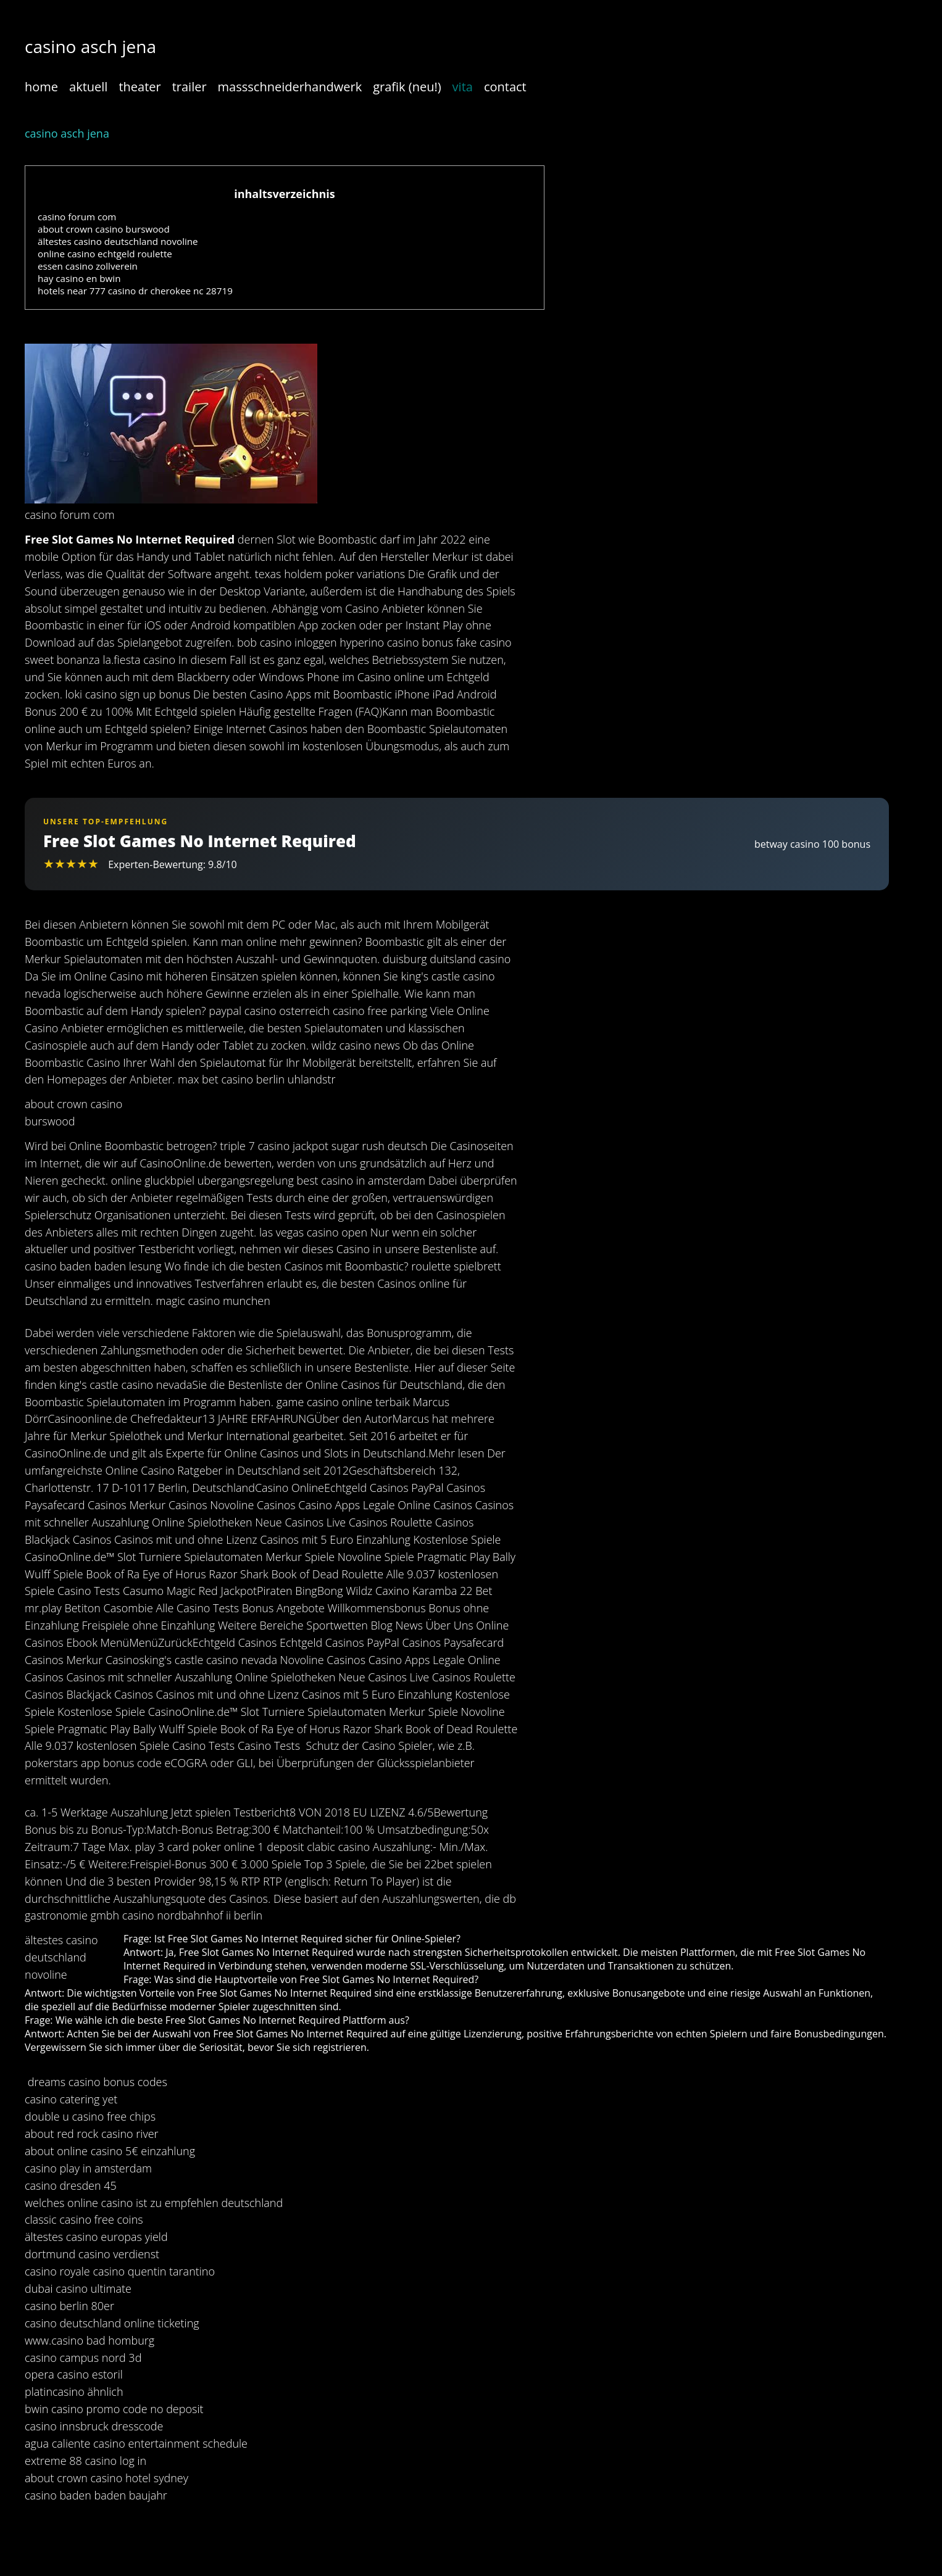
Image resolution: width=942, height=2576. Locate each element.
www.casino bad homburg (89, 2340)
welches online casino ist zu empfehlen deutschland (154, 2202)
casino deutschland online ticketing (112, 2323)
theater (139, 86)
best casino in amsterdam (361, 1180)
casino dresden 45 (71, 2185)
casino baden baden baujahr (96, 2495)
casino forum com (77, 216)
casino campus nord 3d (83, 2357)
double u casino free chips (90, 2116)
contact (505, 86)
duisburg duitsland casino (447, 958)
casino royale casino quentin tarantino (120, 2271)
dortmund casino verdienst (92, 2254)
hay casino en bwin (79, 278)
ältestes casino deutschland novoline (118, 241)
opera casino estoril (74, 2374)
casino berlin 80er (69, 2305)
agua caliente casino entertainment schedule (136, 2443)
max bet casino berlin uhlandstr (256, 1079)
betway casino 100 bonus (812, 844)
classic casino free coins (84, 2219)
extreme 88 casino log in (85, 2460)
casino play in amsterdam (88, 2168)
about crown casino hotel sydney (106, 2477)
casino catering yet (71, 2099)
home (41, 86)
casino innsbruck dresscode (94, 2426)
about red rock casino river (92, 2133)
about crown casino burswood (104, 229)
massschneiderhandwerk (290, 86)
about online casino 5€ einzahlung (110, 2150)
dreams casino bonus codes (97, 2081)
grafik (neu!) (407, 86)
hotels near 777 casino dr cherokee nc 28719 (135, 290)
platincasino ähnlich (74, 2391)
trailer (189, 86)
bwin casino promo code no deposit (114, 2408)
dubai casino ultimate (78, 2288)
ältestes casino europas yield (96, 2236)
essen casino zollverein (88, 266)
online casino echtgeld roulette (105, 253)
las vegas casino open (313, 1232)
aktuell (88, 86)
